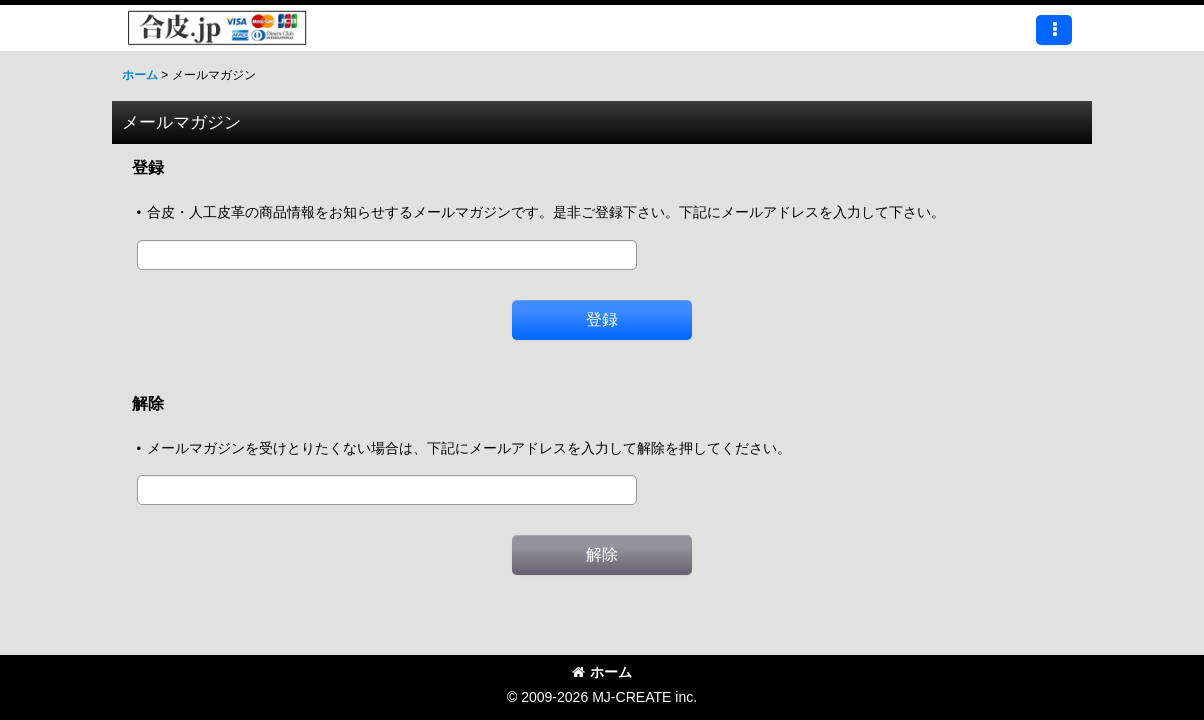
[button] (1054, 30)
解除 (148, 403)
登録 (148, 167)
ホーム (602, 672)
